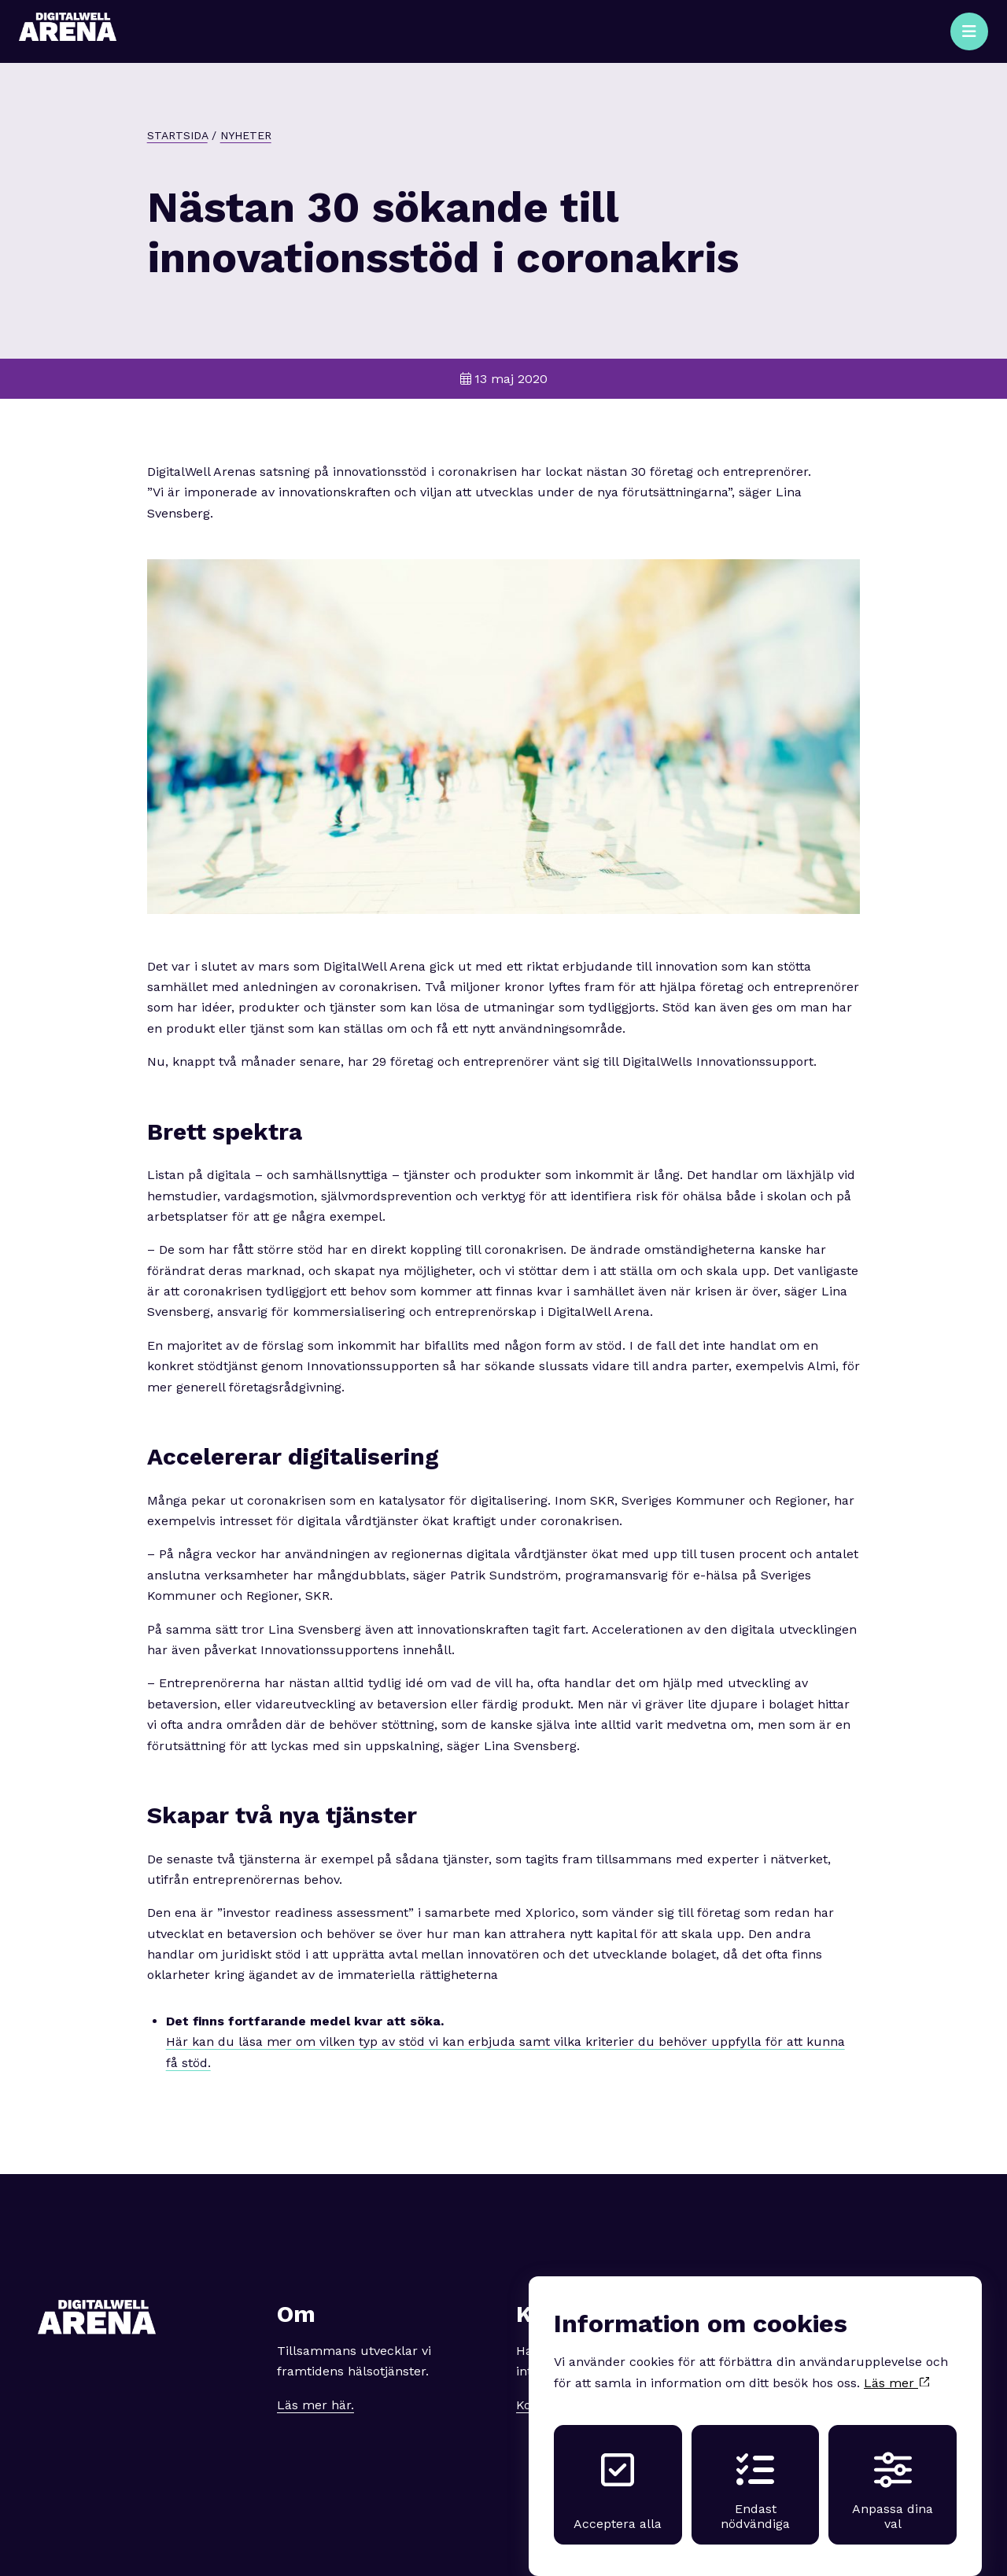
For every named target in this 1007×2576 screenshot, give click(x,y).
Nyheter (245, 135)
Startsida (177, 135)
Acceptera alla (618, 2476)
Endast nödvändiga (755, 2476)
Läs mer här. (315, 2404)
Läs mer (896, 2367)
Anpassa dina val (892, 2476)
